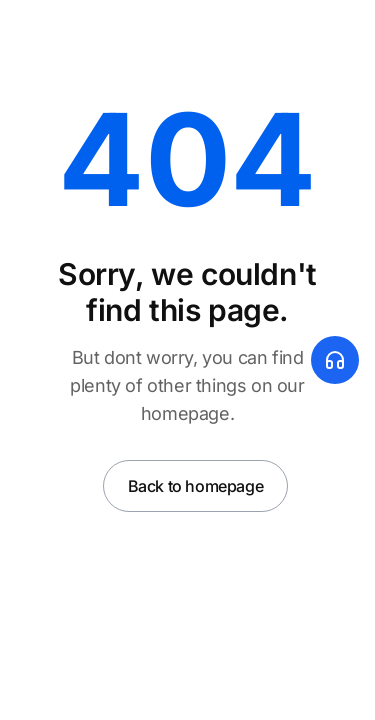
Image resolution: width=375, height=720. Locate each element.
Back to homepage (196, 486)
